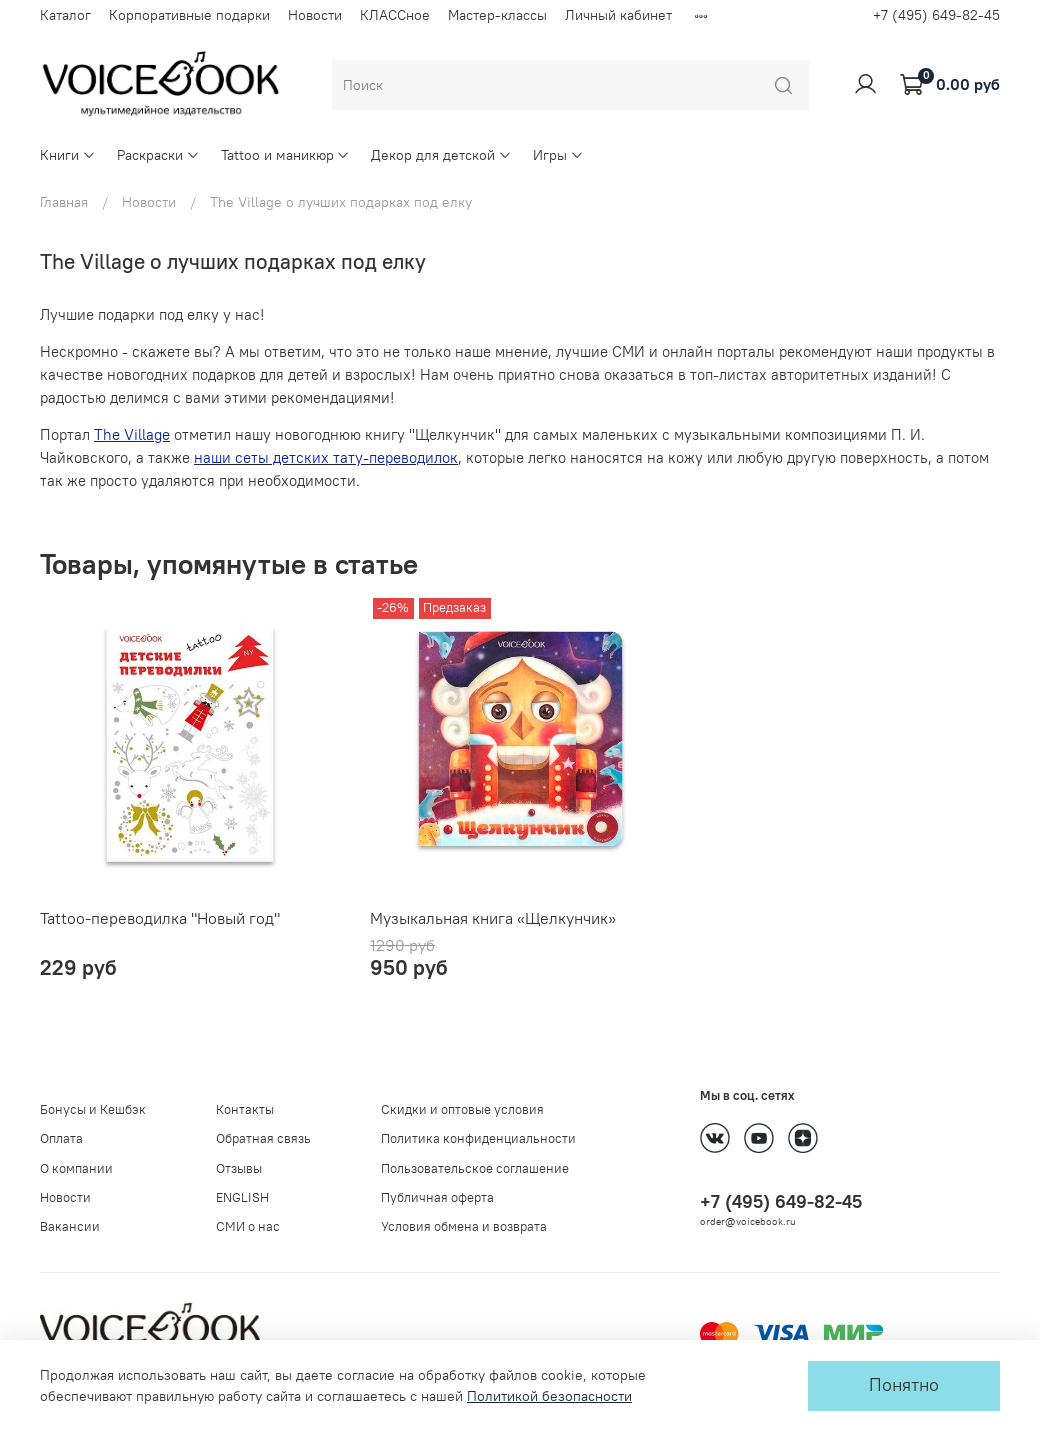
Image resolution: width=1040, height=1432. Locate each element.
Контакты (245, 1109)
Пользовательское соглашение (475, 1168)
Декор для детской (441, 155)
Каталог (65, 15)
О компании (76, 1168)
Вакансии (70, 1226)
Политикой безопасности (549, 1396)
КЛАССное (395, 15)
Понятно (904, 1385)
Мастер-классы (497, 15)
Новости (315, 15)
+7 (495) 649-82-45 (936, 15)
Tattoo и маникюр (286, 155)
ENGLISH (242, 1197)
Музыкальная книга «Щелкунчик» (493, 918)
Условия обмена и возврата (464, 1226)
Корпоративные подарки (189, 15)
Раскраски (158, 155)
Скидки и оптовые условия (462, 1109)
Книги (68, 155)
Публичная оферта (437, 1197)
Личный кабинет (618, 15)
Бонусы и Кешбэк (93, 1109)
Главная (64, 202)
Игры (558, 155)
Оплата (61, 1138)
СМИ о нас (248, 1226)
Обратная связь (263, 1138)
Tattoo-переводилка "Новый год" (160, 918)
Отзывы (239, 1168)
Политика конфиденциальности (478, 1138)
